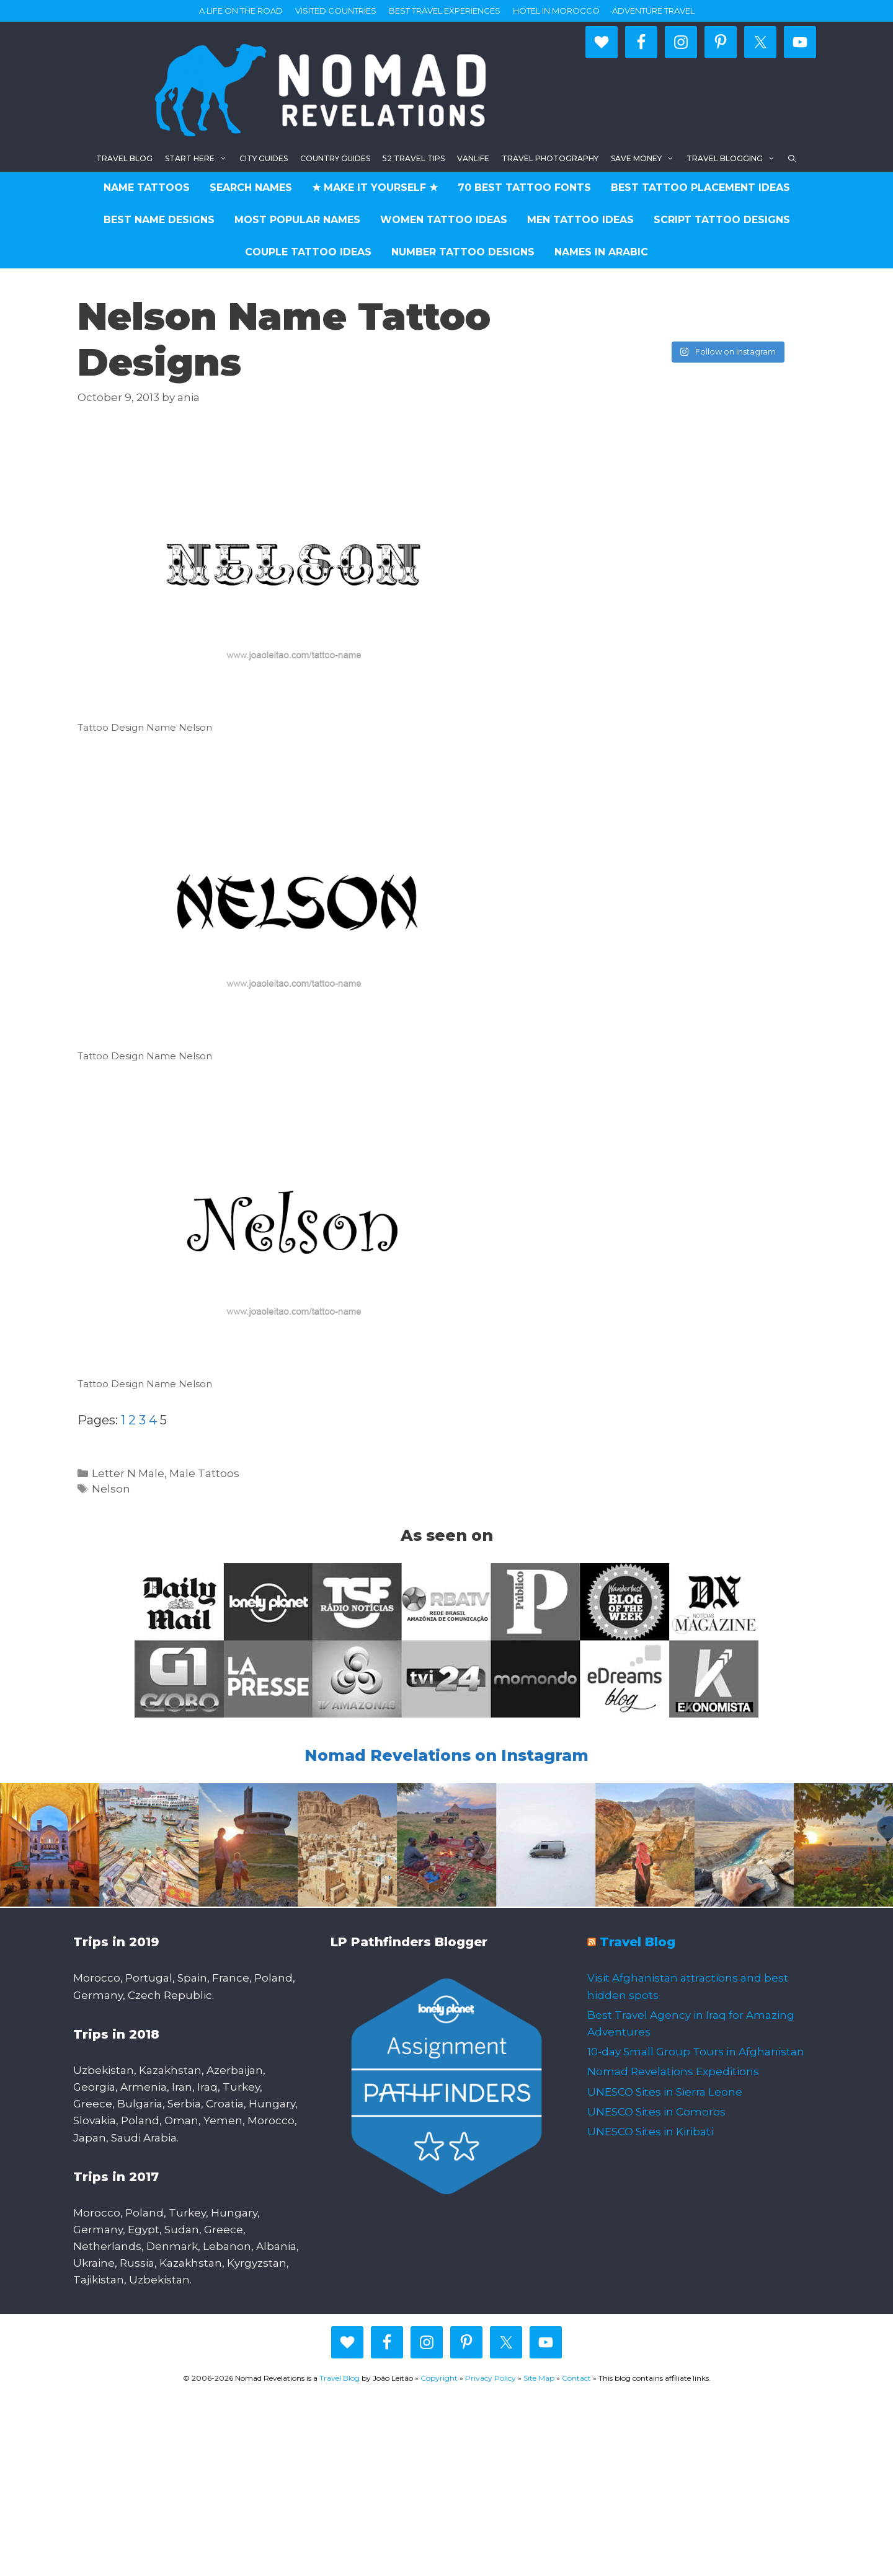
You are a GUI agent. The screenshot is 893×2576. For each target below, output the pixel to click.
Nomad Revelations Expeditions (673, 2071)
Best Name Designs (159, 220)
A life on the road (241, 10)
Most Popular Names (297, 220)
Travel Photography (550, 158)
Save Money (645, 158)
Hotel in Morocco (556, 10)
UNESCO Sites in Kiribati (650, 2131)
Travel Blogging (733, 158)
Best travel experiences (444, 10)
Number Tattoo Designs (463, 252)
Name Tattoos (147, 187)
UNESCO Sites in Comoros (656, 2112)
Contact (576, 2378)
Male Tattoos (204, 1473)
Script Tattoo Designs (722, 220)
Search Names (251, 187)
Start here (199, 158)
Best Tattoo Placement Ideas (700, 187)
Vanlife (473, 158)
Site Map (538, 2378)
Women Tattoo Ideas (443, 220)
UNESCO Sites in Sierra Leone (664, 2092)
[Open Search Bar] (791, 158)
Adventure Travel (653, 10)
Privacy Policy (490, 2378)
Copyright (439, 2378)
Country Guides (335, 158)
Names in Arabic (601, 252)
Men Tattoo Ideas (580, 220)
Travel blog (124, 158)
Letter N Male (128, 1473)
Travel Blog (637, 1941)
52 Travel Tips (414, 158)
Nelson (111, 1489)
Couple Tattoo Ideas (308, 252)
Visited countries (335, 10)
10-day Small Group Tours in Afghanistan (695, 2051)
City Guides (263, 158)
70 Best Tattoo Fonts (524, 187)
